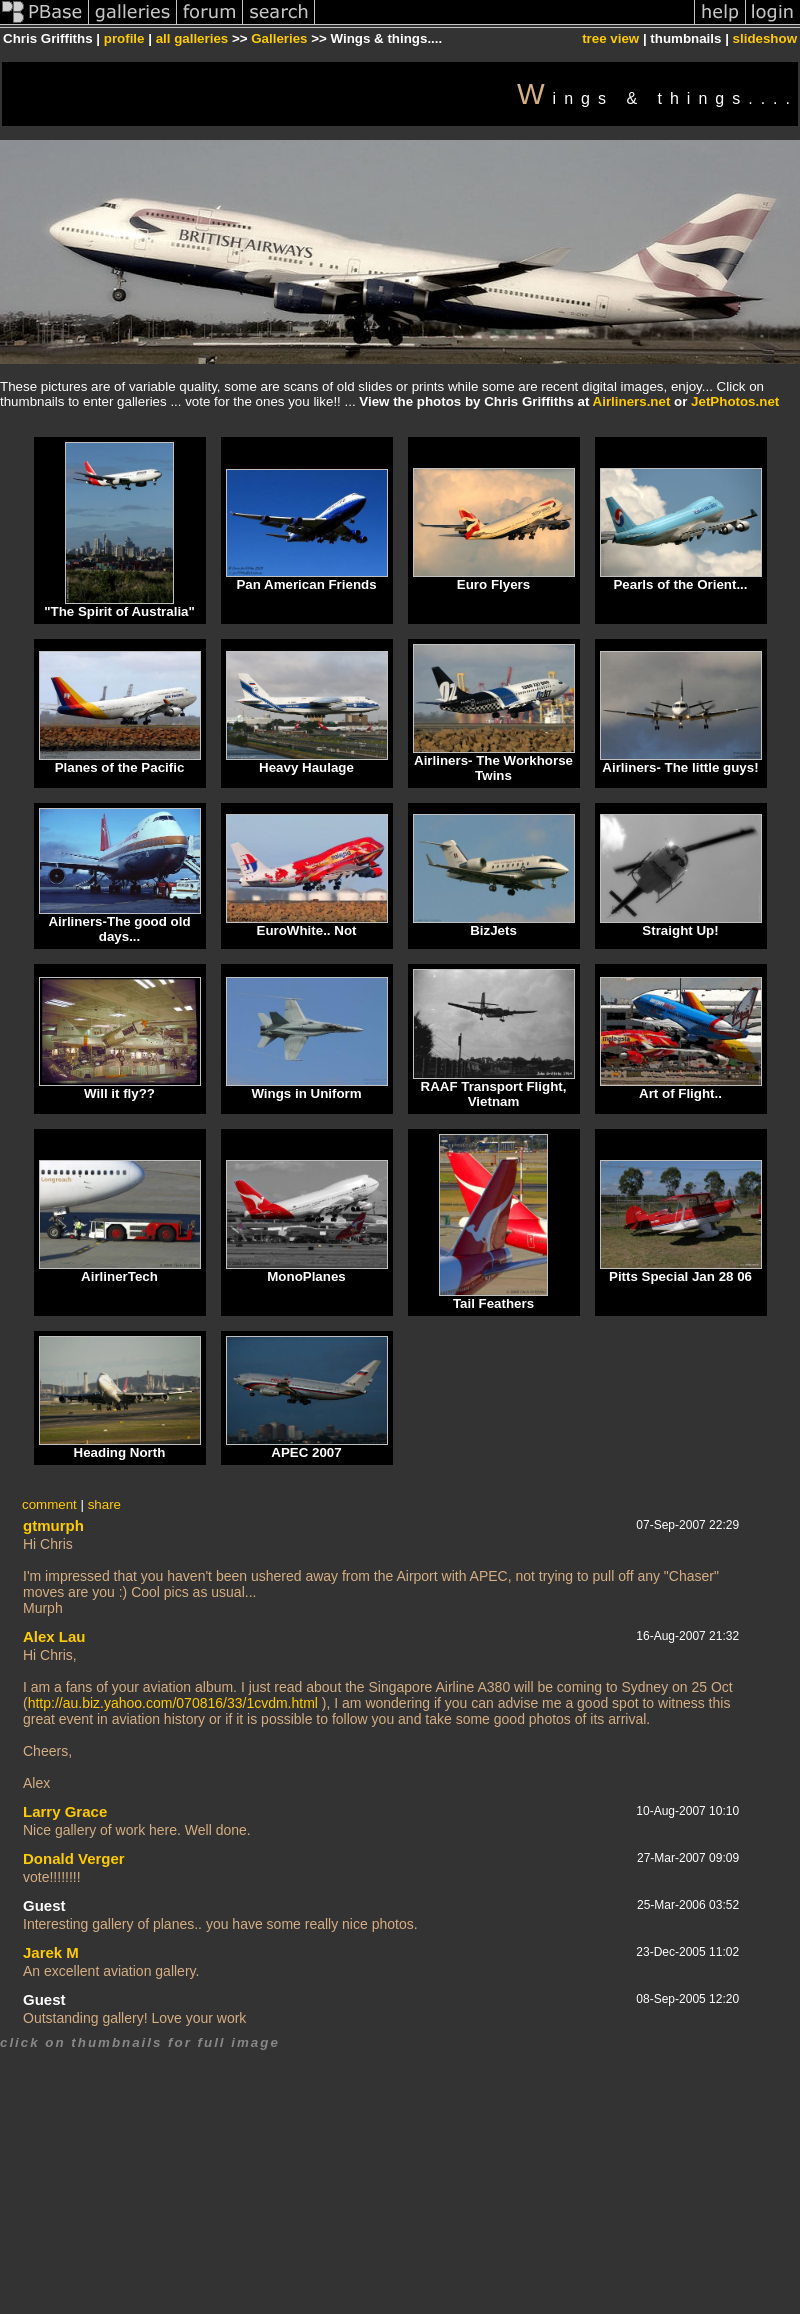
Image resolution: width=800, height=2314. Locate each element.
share (104, 1504)
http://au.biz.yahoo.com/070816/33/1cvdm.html (173, 1703)
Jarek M (51, 1952)
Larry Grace (65, 1811)
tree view (610, 38)
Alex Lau (54, 1636)
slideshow (765, 38)
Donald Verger (74, 1858)
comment (49, 1504)
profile (124, 38)
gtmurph (53, 1525)
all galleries (192, 38)
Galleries (279, 38)
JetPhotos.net (735, 401)
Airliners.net (632, 401)
